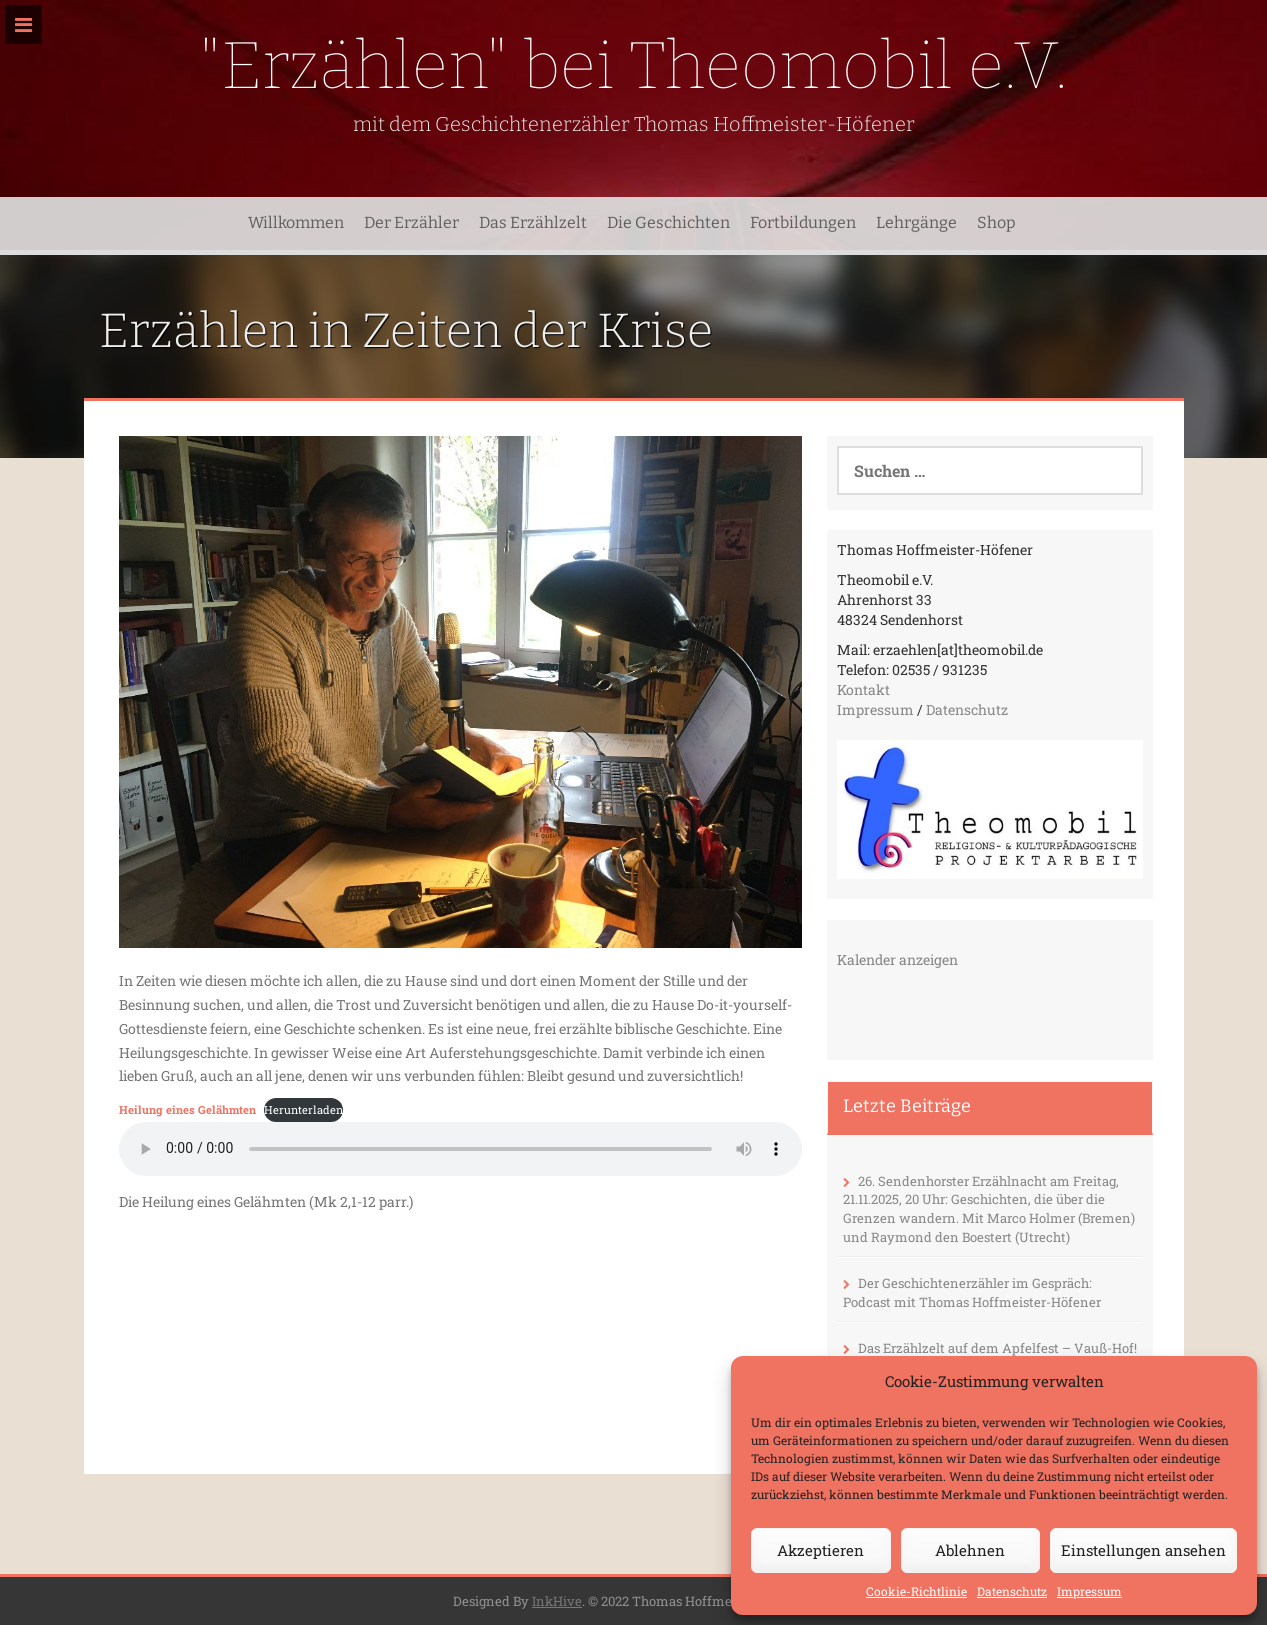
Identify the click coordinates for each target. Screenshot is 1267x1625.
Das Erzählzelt (533, 222)
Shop (996, 222)
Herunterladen (303, 1109)
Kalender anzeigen (897, 959)
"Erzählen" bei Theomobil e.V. (633, 65)
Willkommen (296, 222)
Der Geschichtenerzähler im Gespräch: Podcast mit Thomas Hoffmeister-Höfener (972, 1292)
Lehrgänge (916, 222)
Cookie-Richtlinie (916, 1591)
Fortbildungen (803, 222)
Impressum (1089, 1591)
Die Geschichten (668, 222)
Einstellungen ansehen (1143, 1550)
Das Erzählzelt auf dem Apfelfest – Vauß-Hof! (997, 1348)
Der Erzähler (411, 222)
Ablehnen (970, 1550)
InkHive (557, 1601)
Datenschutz (1012, 1591)
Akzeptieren (820, 1550)
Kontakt (863, 689)
